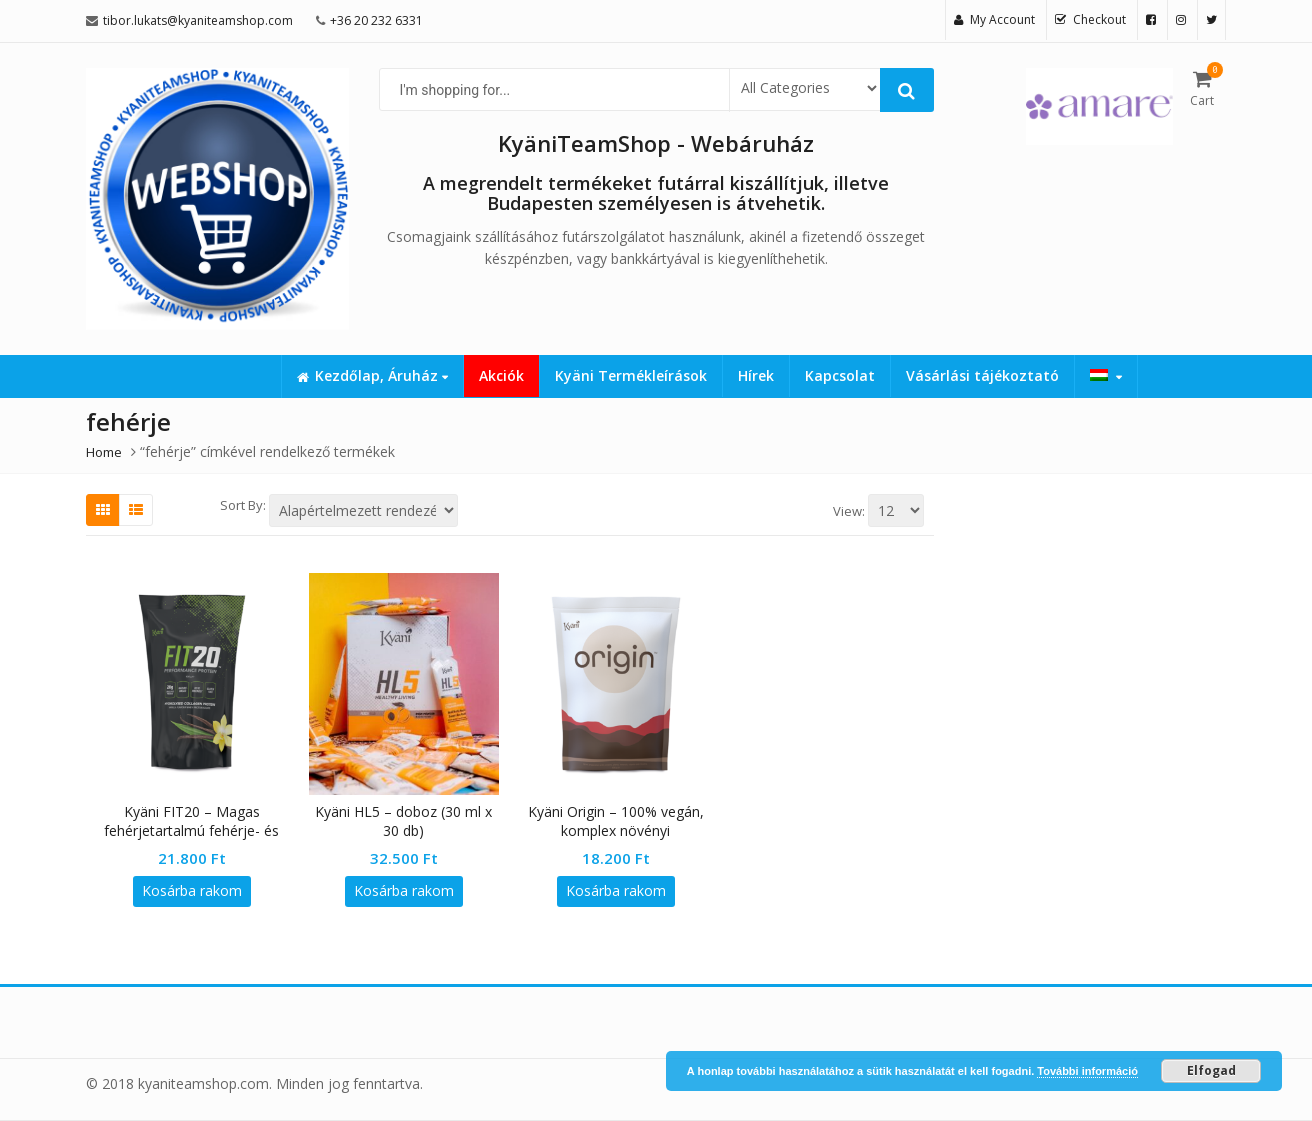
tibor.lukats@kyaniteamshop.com (198, 20)
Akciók (501, 375)
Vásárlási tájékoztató (982, 375)
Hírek (756, 375)
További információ (1087, 1071)
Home (104, 452)
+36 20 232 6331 (376, 20)
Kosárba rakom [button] (192, 890)
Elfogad (1211, 1070)
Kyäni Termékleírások (631, 375)
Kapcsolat (840, 375)
